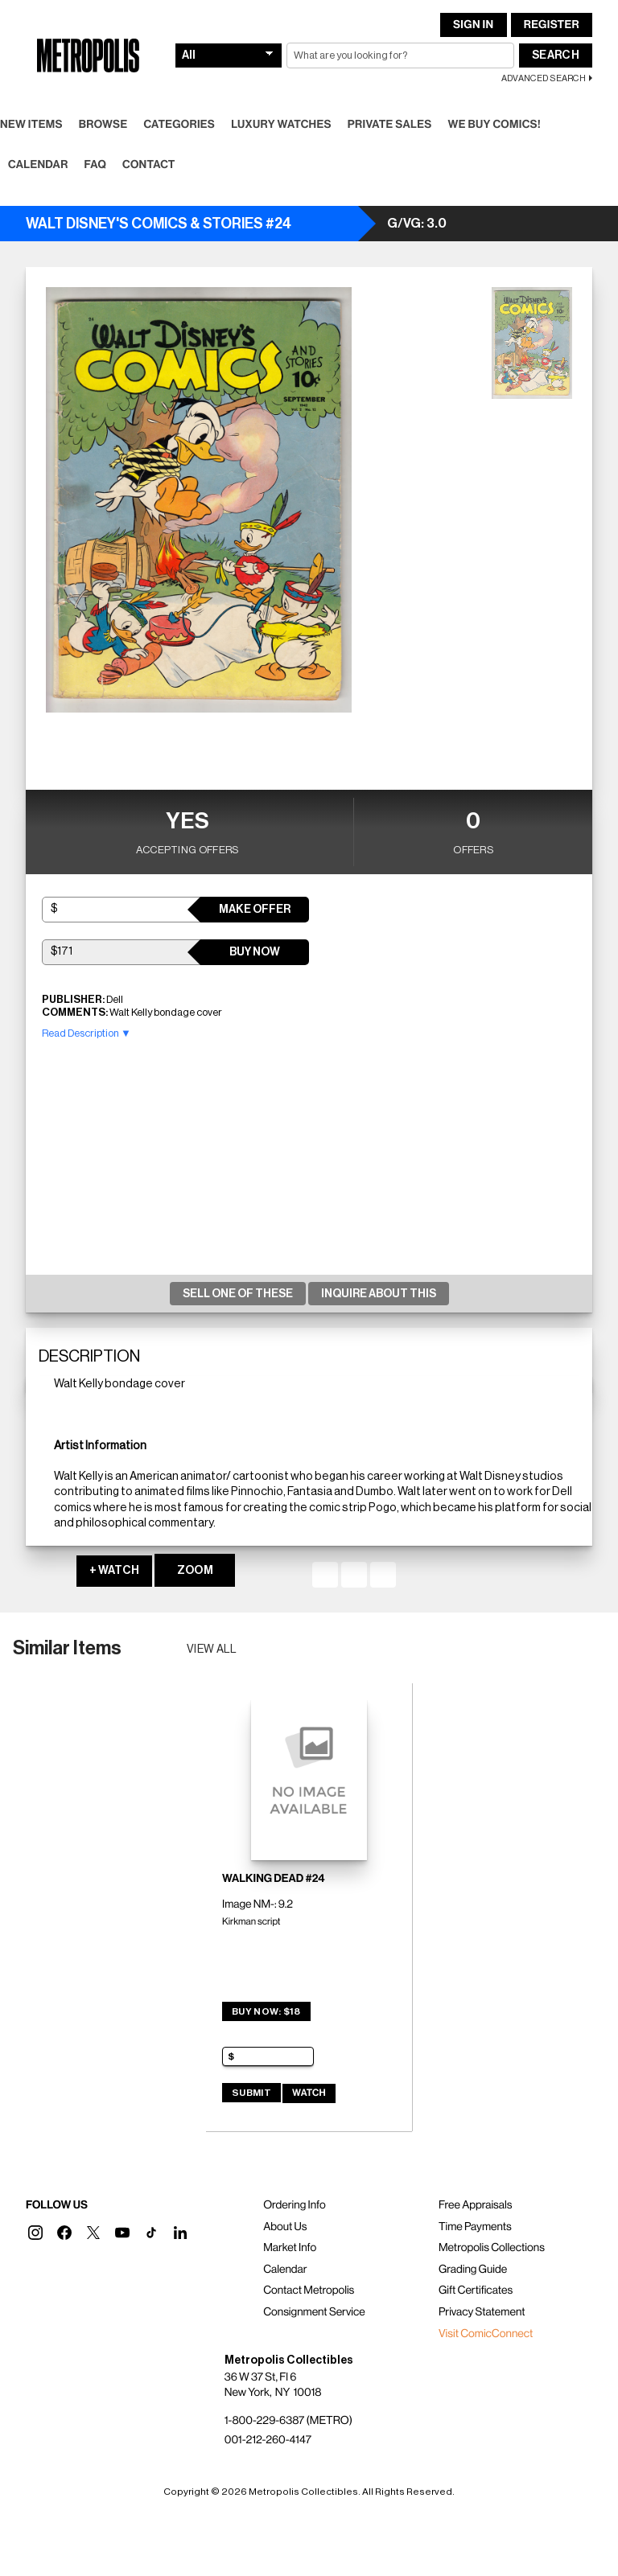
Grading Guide (473, 2269)
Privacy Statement (482, 2312)
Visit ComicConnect (486, 2334)
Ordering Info (294, 2205)
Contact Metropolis (308, 2290)
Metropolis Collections (492, 2247)
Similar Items (67, 1648)
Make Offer (254, 909)
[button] (35, 2232)
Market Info (289, 2247)
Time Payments (475, 2227)
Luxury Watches (281, 124)
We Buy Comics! (494, 124)
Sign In (473, 25)
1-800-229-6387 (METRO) (288, 2420)
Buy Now (254, 952)
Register (551, 25)
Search (555, 55)
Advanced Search (543, 78)
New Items (31, 124)
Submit (251, 2092)
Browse (103, 124)
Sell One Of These (238, 1294)
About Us (285, 2227)
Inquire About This (378, 1294)
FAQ (95, 165)
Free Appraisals (476, 2205)
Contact (148, 165)
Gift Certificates (476, 2290)
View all (212, 1649)
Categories (179, 124)
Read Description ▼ (86, 1033)
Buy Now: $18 (266, 2011)
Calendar (38, 165)
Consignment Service (314, 2312)
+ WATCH (114, 1570)
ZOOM (195, 1570)
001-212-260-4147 (268, 2440)
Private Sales (390, 124)
